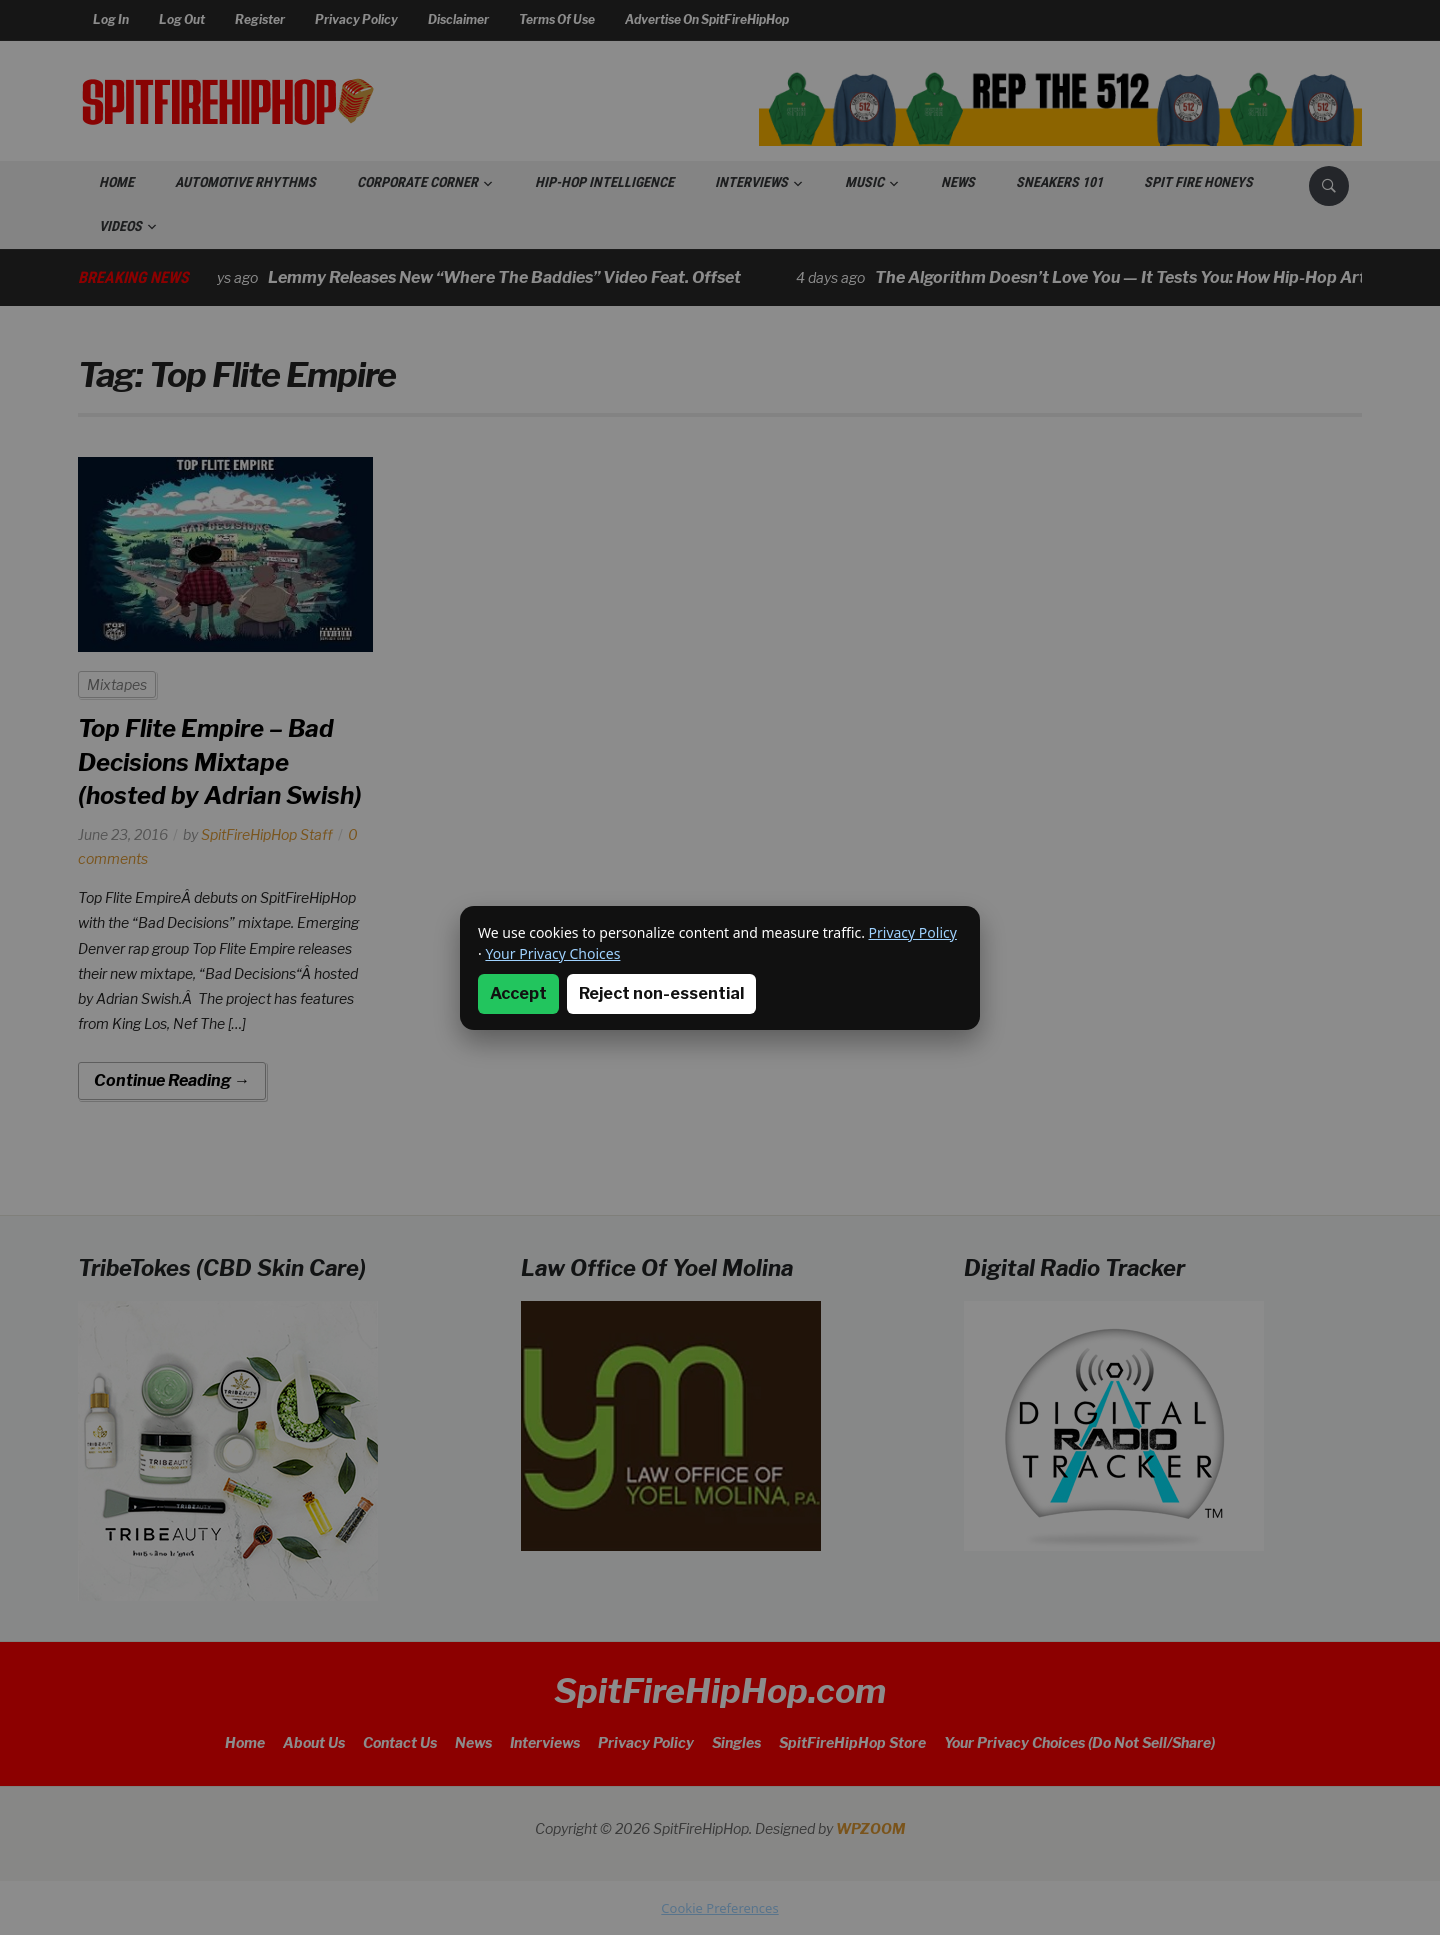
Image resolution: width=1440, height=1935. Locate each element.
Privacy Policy (913, 932)
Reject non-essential (661, 993)
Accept (518, 993)
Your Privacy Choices (552, 953)
